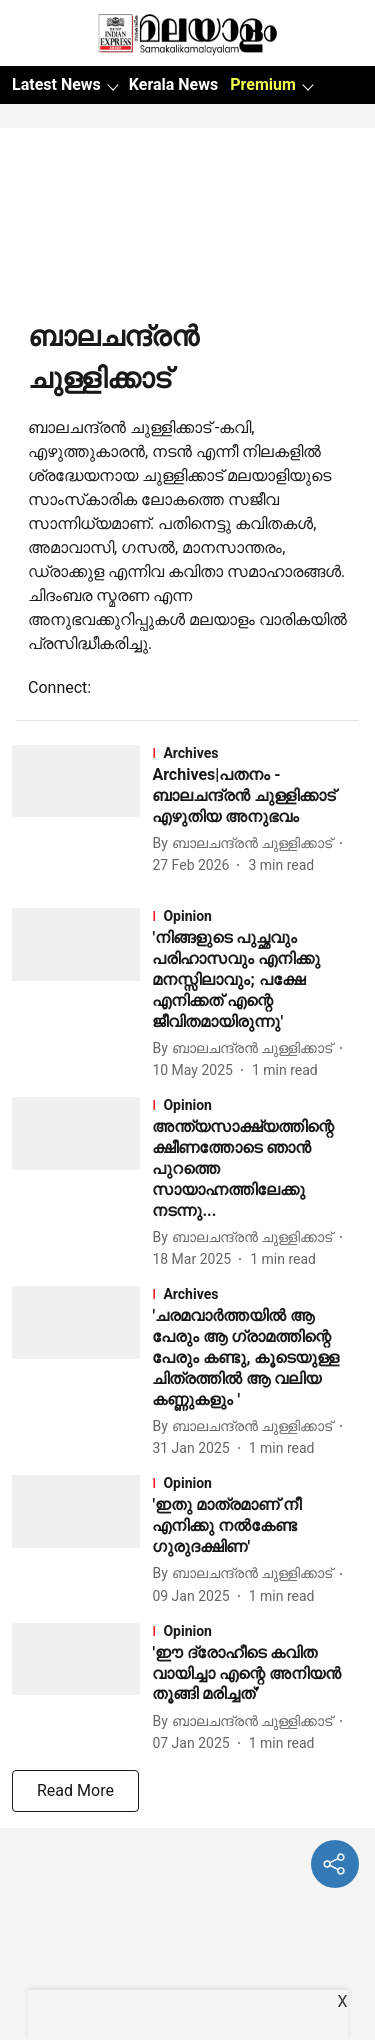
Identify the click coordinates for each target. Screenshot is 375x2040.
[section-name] (257, 753)
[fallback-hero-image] (82, 810)
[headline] (257, 796)
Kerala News (173, 84)
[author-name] (246, 843)
